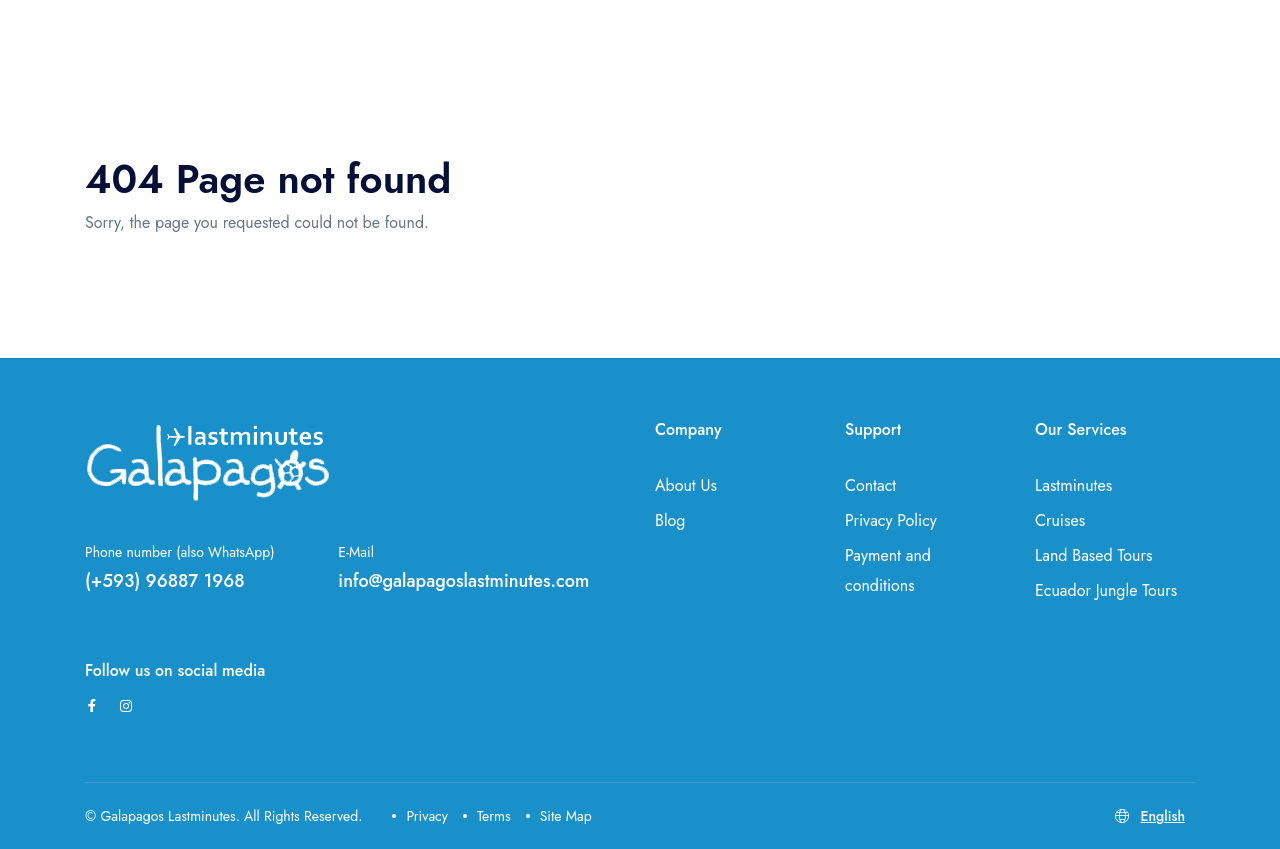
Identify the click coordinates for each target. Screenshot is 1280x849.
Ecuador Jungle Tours (1106, 590)
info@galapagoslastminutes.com (463, 581)
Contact (870, 485)
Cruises (1060, 520)
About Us (686, 485)
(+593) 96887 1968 (165, 581)
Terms (487, 816)
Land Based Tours (1093, 555)
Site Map (559, 816)
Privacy (420, 816)
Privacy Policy (891, 520)
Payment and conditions (888, 570)
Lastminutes (1073, 485)
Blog (670, 520)
